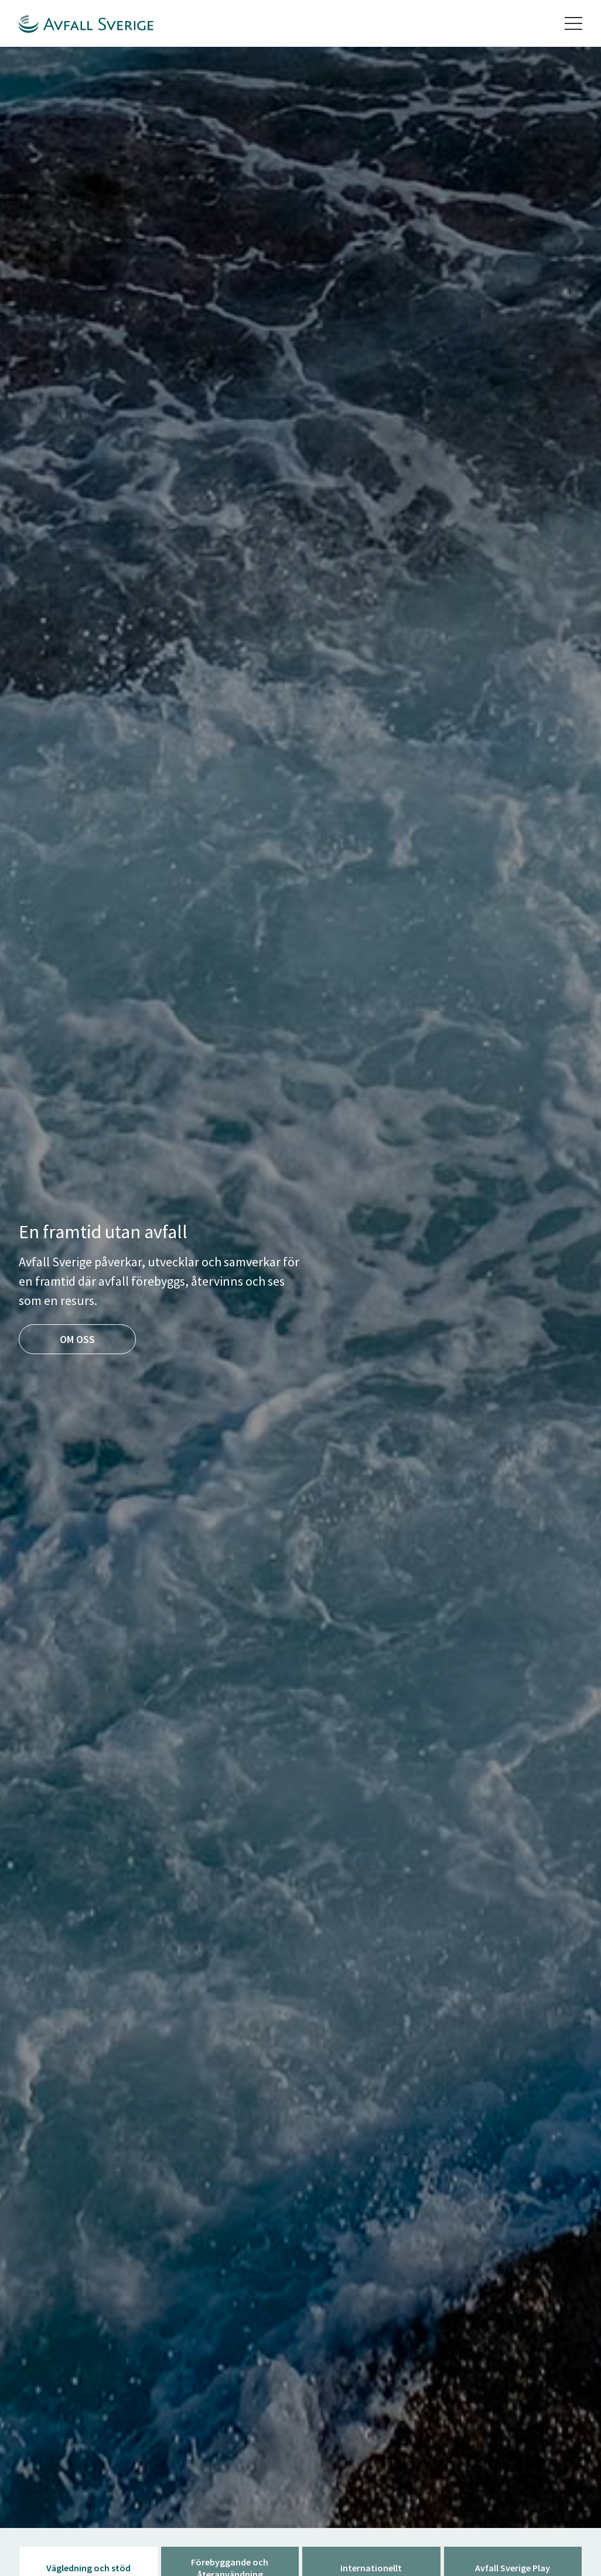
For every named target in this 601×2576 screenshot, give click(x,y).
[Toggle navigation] (573, 23)
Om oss (77, 1339)
